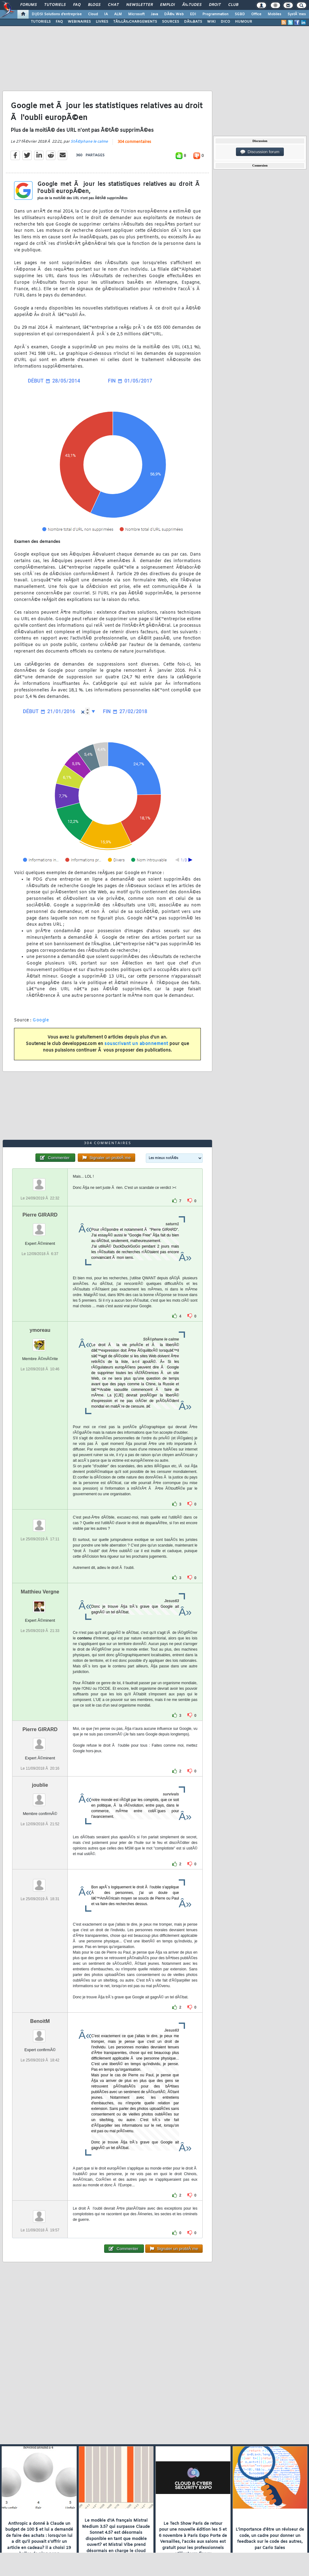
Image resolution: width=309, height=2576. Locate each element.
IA (106, 14)
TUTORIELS (41, 22)
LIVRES (102, 22)
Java (154, 14)
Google (41, 1020)
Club (233, 4)
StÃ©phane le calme (89, 141)
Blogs (94, 4)
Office (256, 14)
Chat (113, 4)
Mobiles (274, 14)
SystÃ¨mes (297, 14)
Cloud (93, 14)
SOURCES (170, 22)
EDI (193, 14)
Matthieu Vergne (40, 1591)
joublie (40, 1785)
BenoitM (40, 2021)
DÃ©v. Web (174, 14)
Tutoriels (55, 4)
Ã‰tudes (192, 4)
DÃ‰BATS (193, 22)
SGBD (240, 14)
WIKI (211, 22)
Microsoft (136, 14)
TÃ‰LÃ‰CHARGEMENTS (135, 22)
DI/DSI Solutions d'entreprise (57, 14)
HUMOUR (243, 22)
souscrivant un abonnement (136, 1044)
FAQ (76, 4)
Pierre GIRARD (40, 1214)
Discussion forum (259, 151)
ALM (118, 14)
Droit (214, 4)
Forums (28, 4)
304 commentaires (134, 142)
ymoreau (40, 1330)
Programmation (215, 14)
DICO (225, 22)
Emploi (167, 4)
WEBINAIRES (79, 22)
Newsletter (139, 4)
